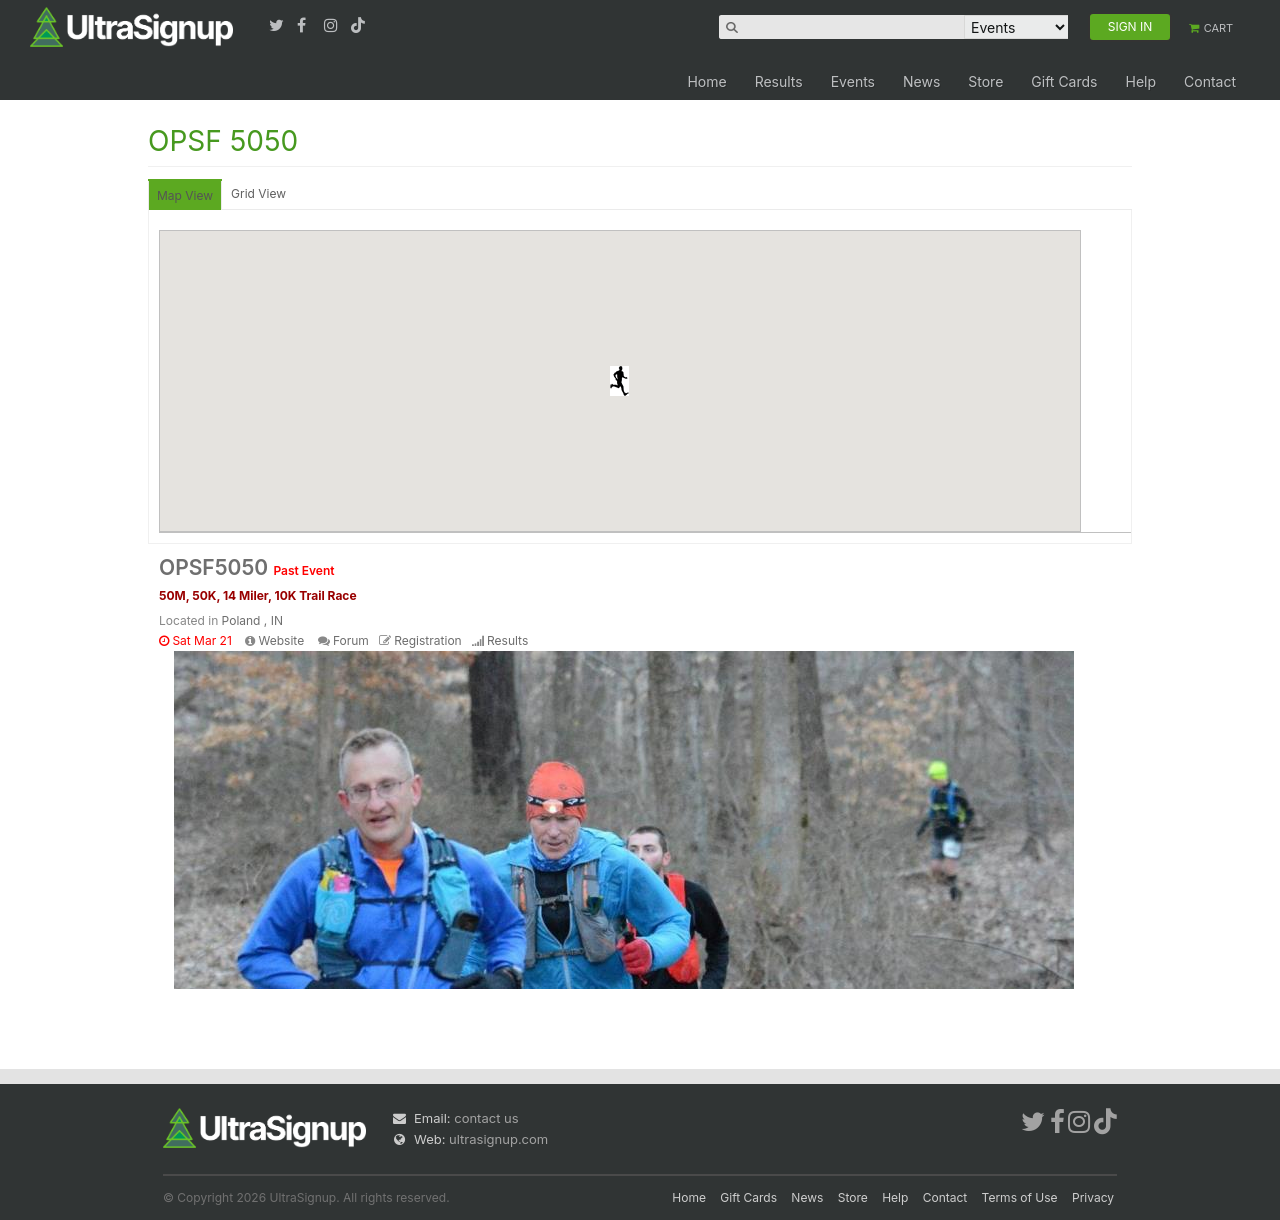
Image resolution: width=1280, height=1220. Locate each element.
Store (985, 81)
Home (706, 81)
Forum (351, 640)
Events (853, 81)
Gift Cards (1064, 81)
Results (779, 81)
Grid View (258, 193)
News (921, 81)
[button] (619, 381)
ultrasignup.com (498, 1139)
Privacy (1093, 1197)
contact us (486, 1118)
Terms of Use (1020, 1197)
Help (1140, 81)
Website (282, 640)
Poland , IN (252, 620)
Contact (1210, 81)
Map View (185, 195)
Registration (427, 640)
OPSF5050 (247, 567)
